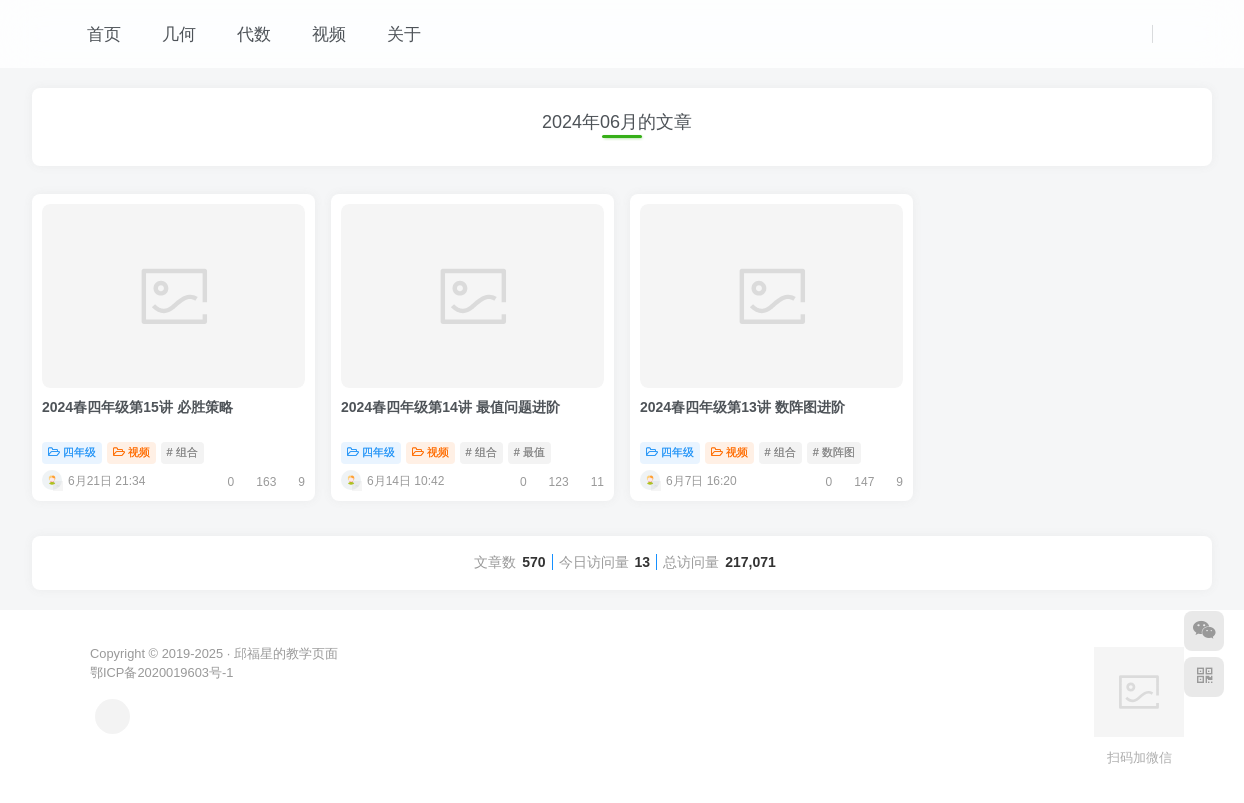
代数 (243, 34)
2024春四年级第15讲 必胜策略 (137, 407)
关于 (393, 34)
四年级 (72, 452)
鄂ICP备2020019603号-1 (161, 672)
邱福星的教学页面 (286, 653)
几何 (168, 34)
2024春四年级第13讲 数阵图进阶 (742, 407)
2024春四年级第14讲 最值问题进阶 (450, 407)
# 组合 (182, 452)
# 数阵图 (834, 452)
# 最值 (529, 452)
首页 (93, 34)
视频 (318, 34)
